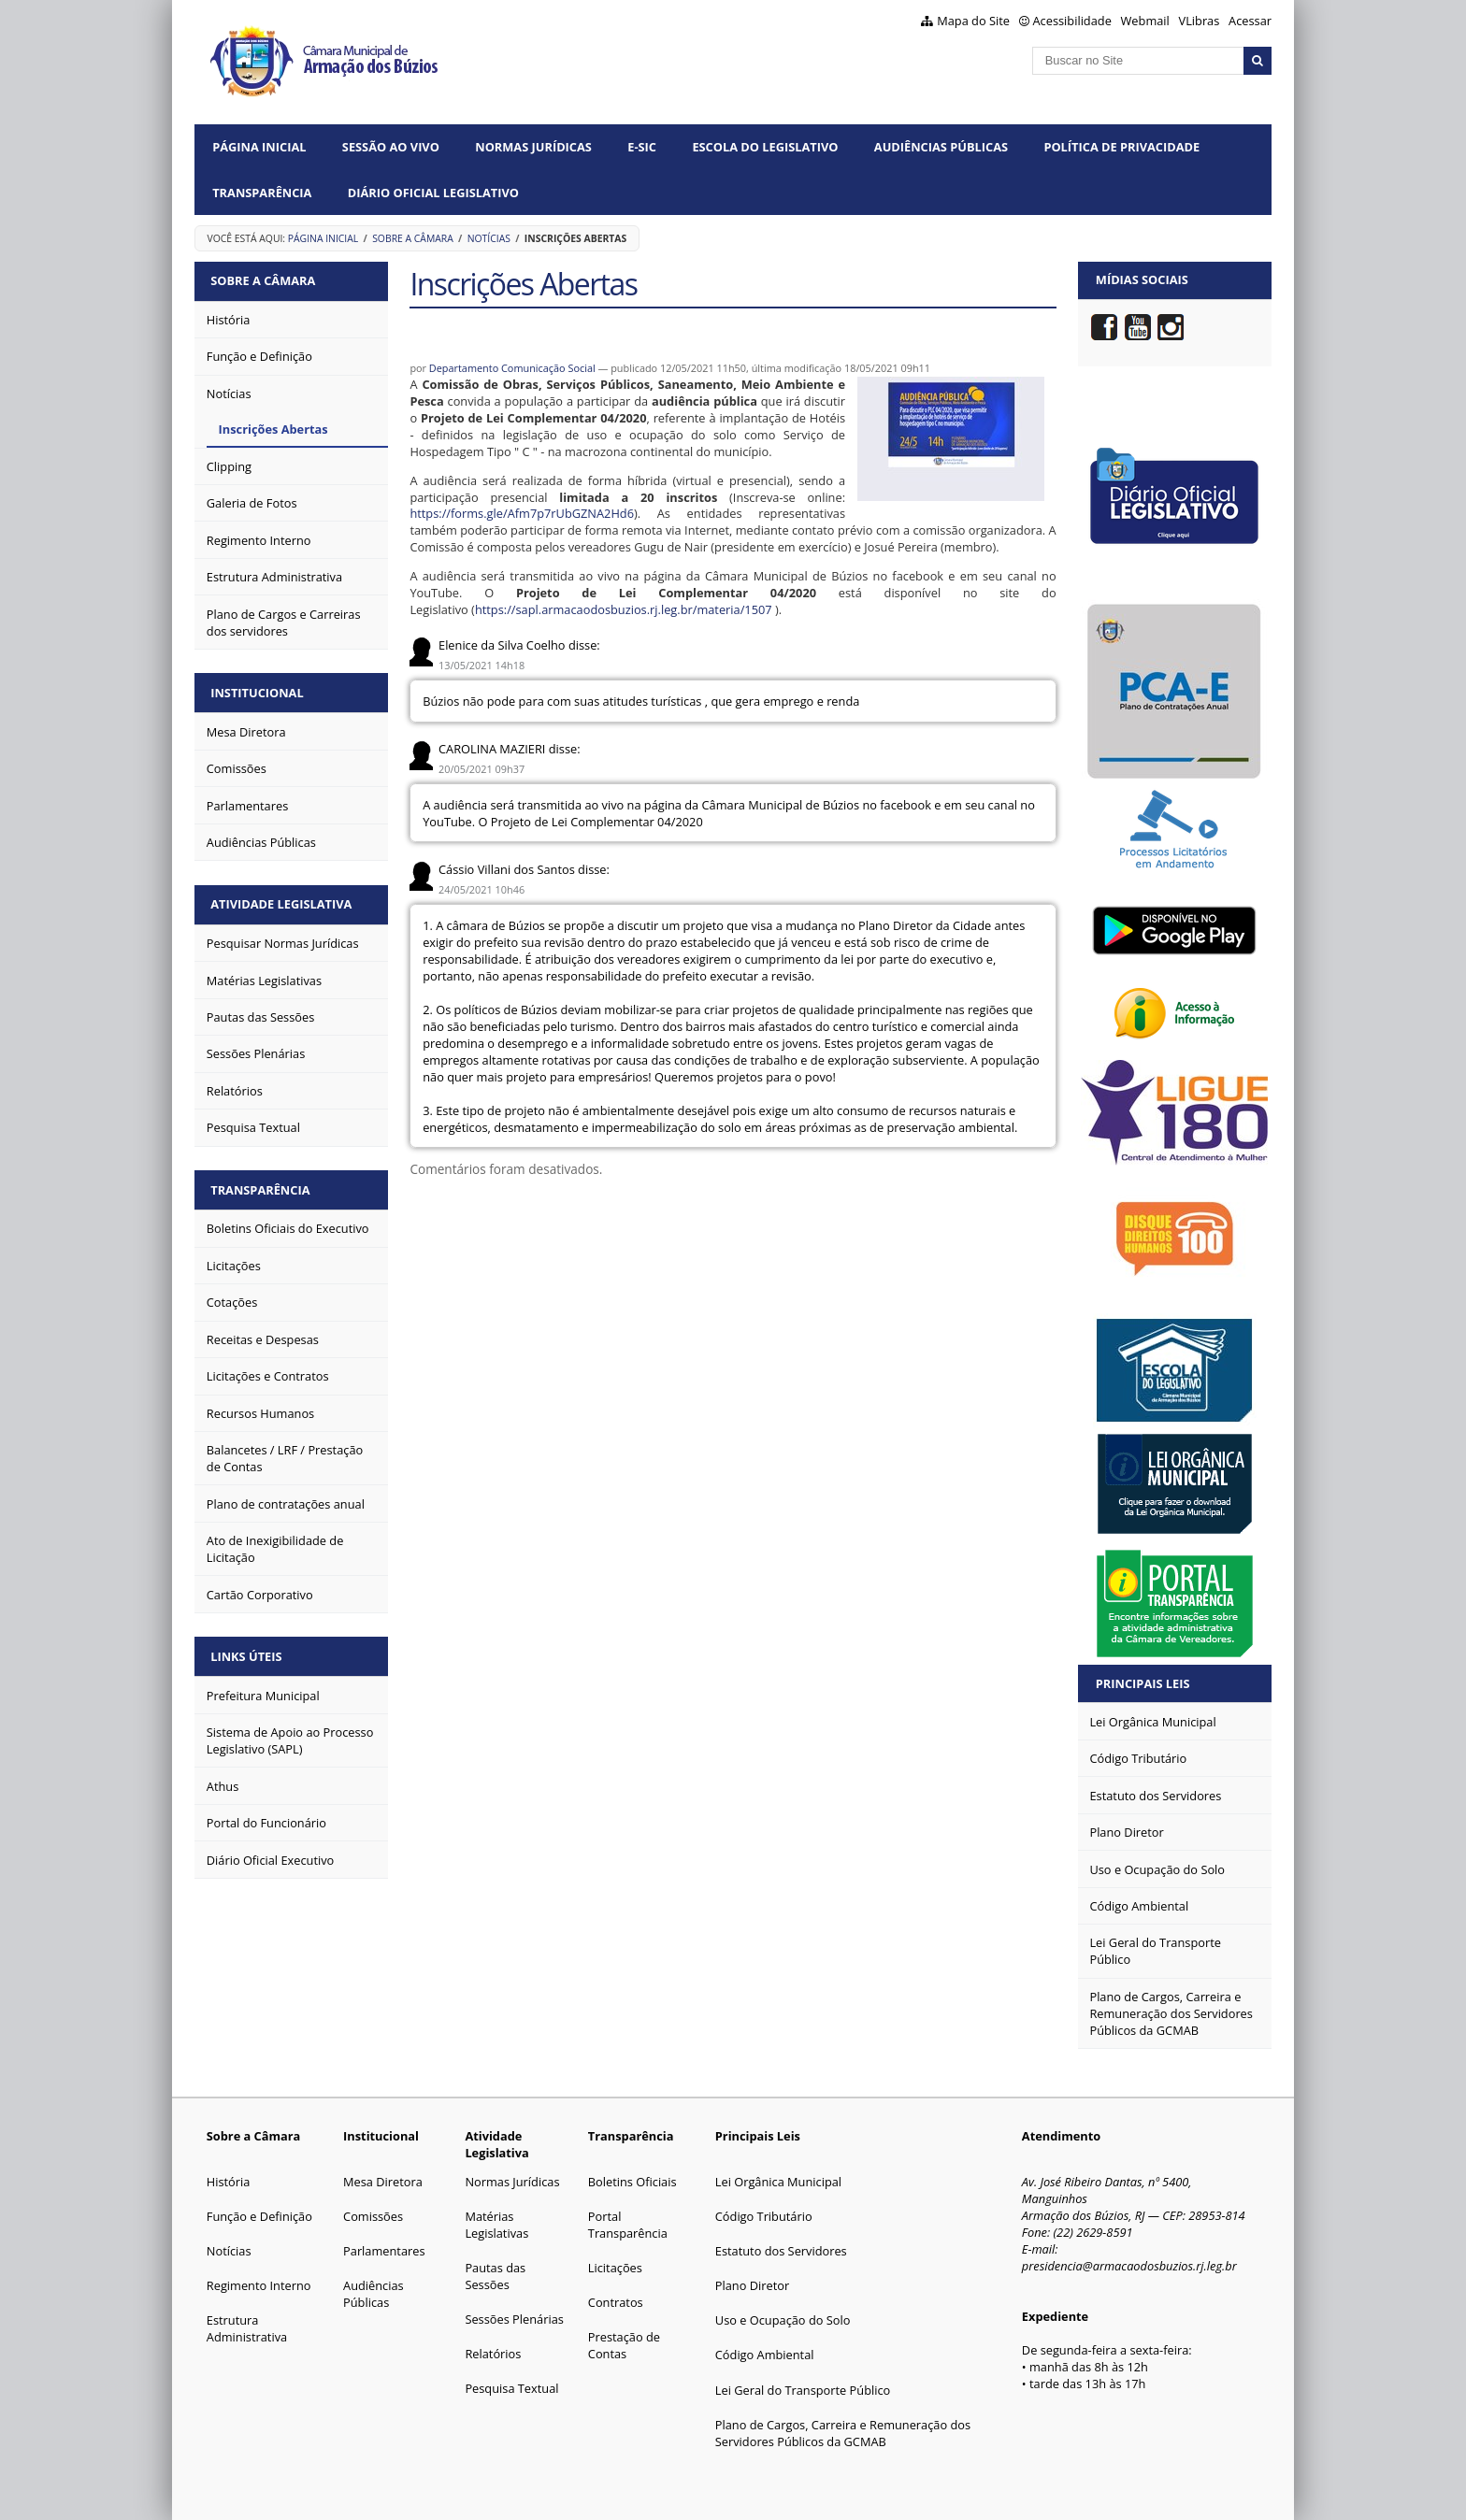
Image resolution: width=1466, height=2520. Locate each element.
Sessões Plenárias (514, 2319)
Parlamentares (383, 2250)
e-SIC (641, 146)
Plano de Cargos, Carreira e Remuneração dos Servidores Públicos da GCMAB (842, 2433)
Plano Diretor (752, 2285)
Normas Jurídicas (533, 146)
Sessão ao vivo (390, 146)
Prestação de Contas (624, 2345)
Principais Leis (1143, 1683)
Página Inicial (259, 146)
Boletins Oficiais (632, 2181)
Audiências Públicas (941, 146)
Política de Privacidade (1121, 146)
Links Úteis (247, 1649)
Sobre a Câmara (412, 238)
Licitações (615, 2267)
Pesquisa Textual (511, 2388)
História (229, 2181)
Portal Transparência (628, 2224)
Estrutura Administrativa (247, 2328)
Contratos (615, 2302)
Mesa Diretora (383, 2181)
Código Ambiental (764, 2354)
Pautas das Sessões (495, 2276)
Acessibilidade (1072, 20)
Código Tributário (763, 2216)
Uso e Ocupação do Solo (783, 2320)
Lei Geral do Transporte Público (803, 2390)
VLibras (1199, 20)
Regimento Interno (259, 2285)
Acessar (1250, 20)
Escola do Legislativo (765, 146)
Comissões (373, 2216)
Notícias (488, 238)
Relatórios (493, 2353)
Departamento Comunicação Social (512, 368)
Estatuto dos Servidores (781, 2250)
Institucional (258, 690)
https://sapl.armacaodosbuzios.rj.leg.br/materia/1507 (623, 609)
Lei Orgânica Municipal (778, 2181)
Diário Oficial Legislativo (433, 192)
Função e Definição (259, 2216)
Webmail (1145, 20)
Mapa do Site (973, 20)
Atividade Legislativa (282, 900)
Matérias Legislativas (496, 2224)
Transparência (261, 192)
